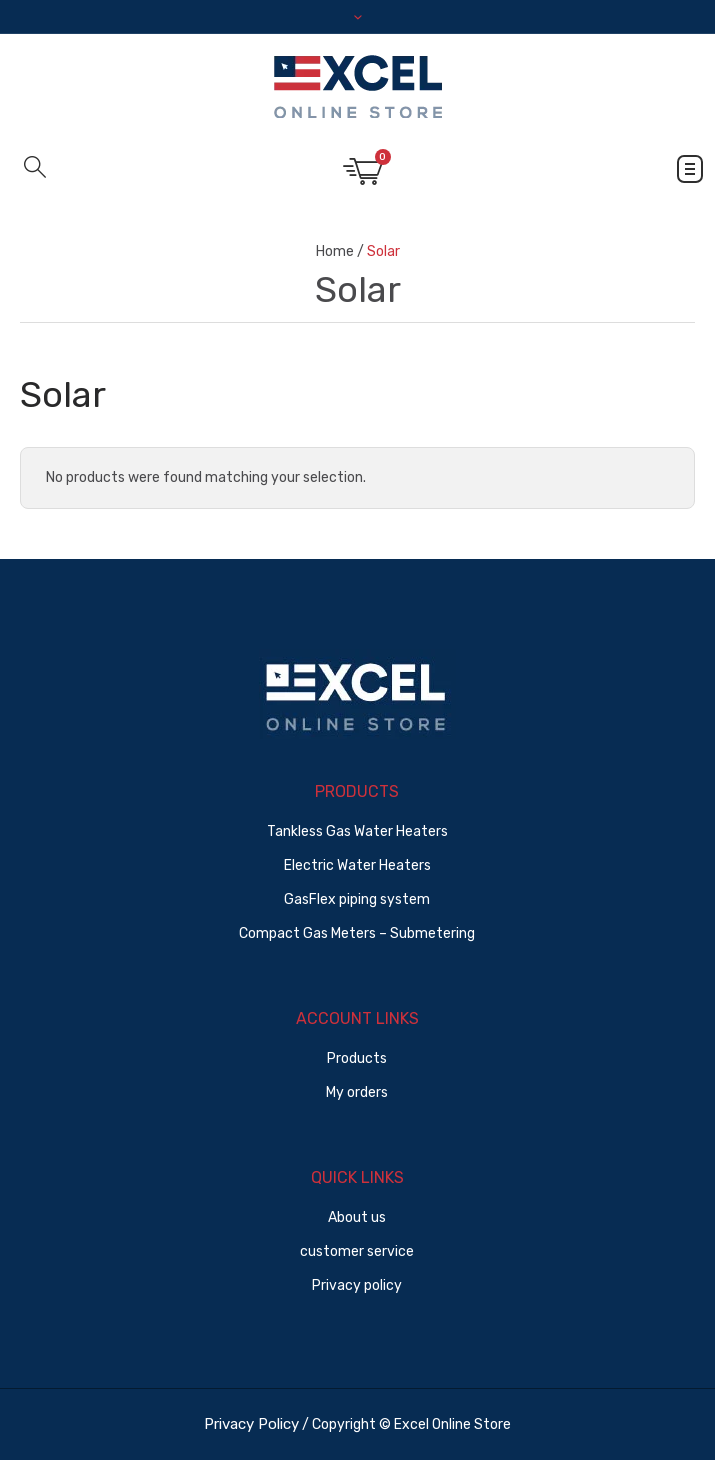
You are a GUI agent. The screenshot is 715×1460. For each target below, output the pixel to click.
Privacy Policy (251, 1424)
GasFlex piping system (357, 899)
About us (357, 1217)
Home (335, 251)
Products (357, 1058)
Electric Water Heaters (357, 865)
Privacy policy (357, 1285)
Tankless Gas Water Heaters (357, 831)
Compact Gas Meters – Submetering (357, 933)
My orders (357, 1092)
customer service (357, 1251)
